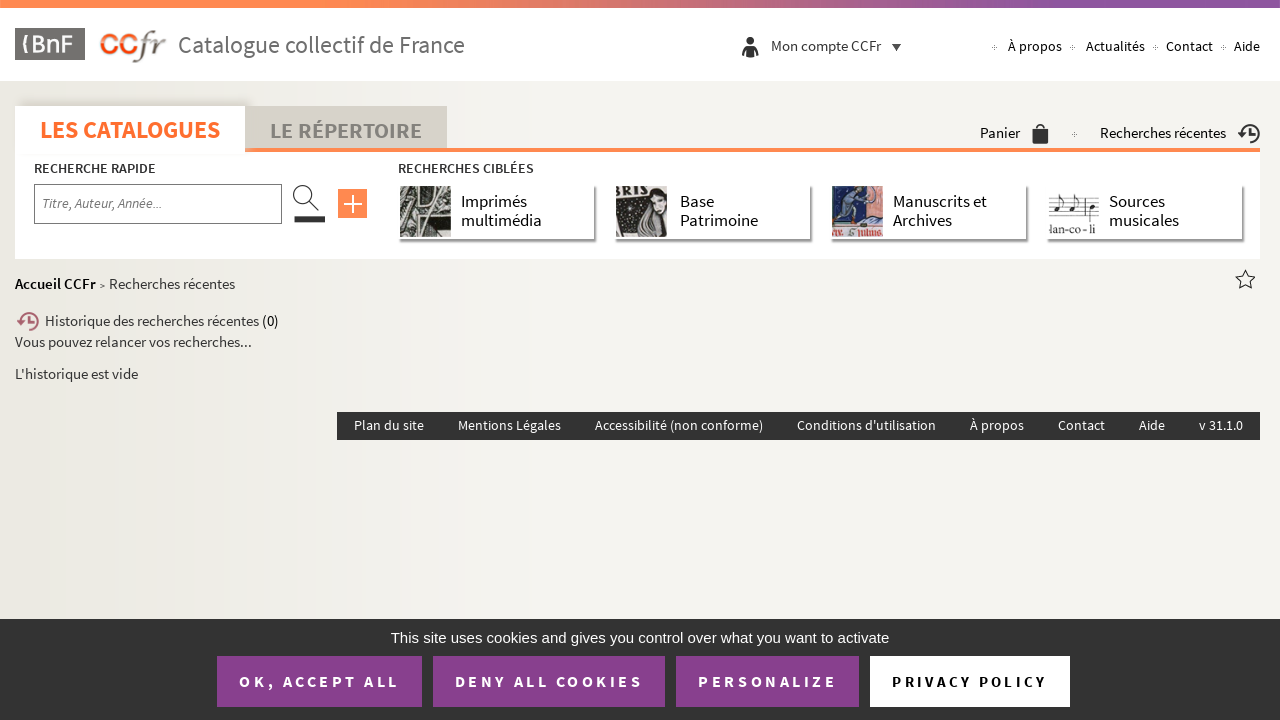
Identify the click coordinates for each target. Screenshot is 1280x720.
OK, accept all (319, 681)
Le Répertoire (346, 130)
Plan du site (389, 425)
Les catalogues (130, 129)
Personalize (767, 681)
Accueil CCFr (55, 283)
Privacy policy (969, 681)
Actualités (1115, 46)
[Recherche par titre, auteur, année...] (158, 204)
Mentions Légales (509, 425)
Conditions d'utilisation (866, 425)
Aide (1247, 46)
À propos (1035, 46)
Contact (1189, 46)
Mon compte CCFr (841, 45)
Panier (1014, 132)
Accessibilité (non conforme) (679, 425)
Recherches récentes (1180, 132)
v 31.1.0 (1221, 425)
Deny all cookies (549, 681)
